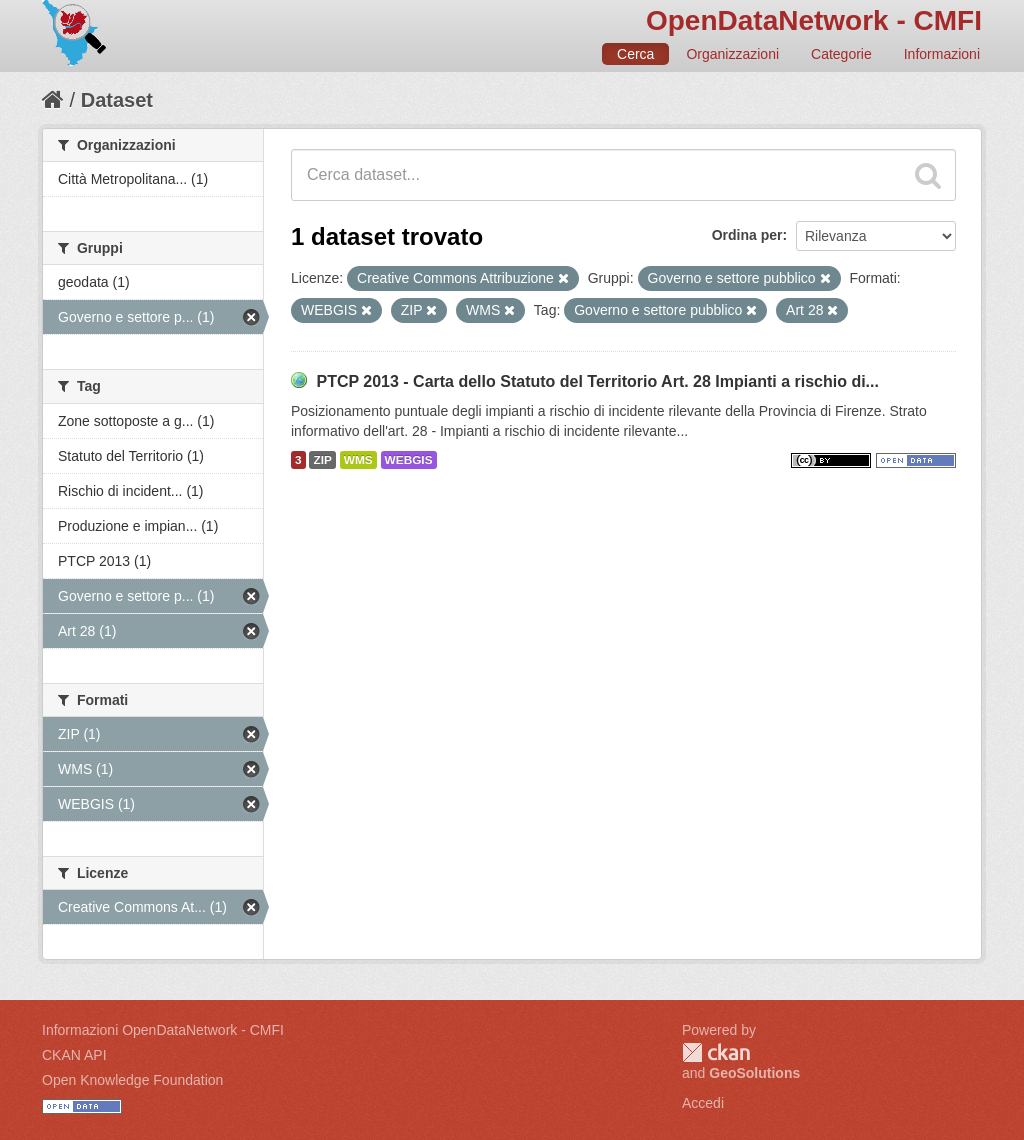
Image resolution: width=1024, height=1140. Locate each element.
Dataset (117, 100)
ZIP (322, 460)
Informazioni (942, 54)
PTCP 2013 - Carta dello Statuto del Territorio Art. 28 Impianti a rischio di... (597, 381)
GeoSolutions (754, 1073)
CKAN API (74, 1055)
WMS (358, 460)
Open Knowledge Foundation (132, 1080)
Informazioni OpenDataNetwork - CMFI (163, 1030)
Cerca (635, 54)
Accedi (703, 1103)
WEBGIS (409, 460)
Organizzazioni (732, 54)
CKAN (716, 1052)
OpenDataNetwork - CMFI (814, 20)
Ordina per (747, 235)
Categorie (841, 54)
